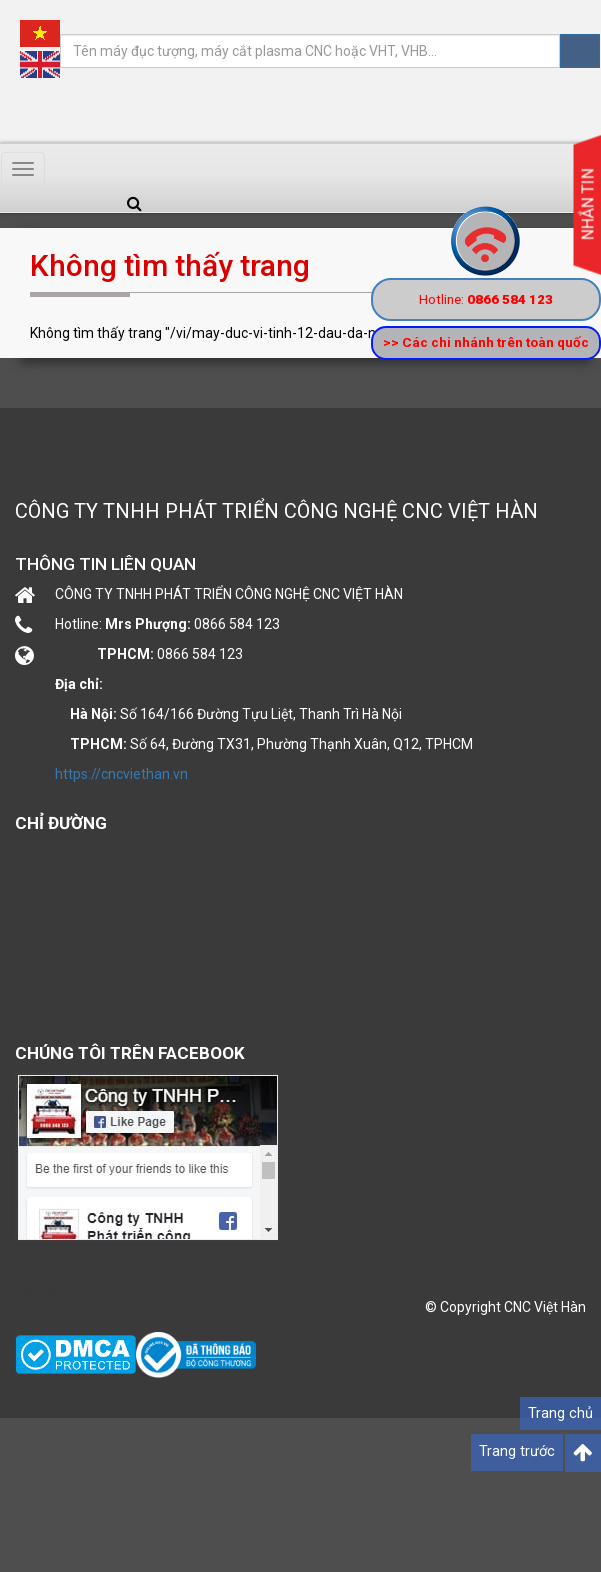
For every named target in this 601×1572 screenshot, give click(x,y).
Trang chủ (560, 1413)
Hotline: (486, 299)
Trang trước (517, 1451)
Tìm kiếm (580, 51)
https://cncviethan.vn (121, 774)
